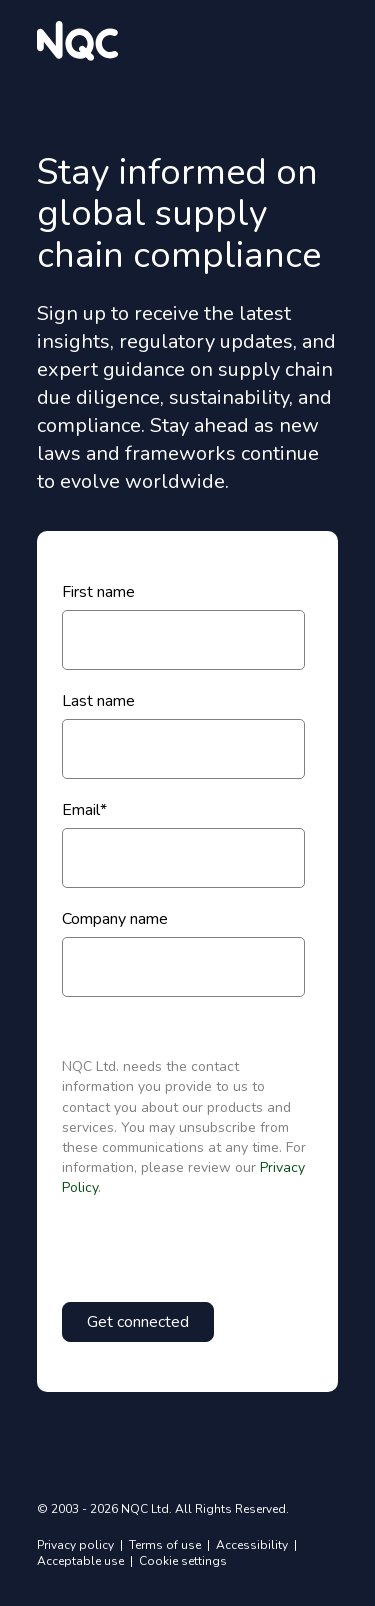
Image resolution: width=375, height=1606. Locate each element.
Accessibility (253, 1545)
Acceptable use (82, 1561)
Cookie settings (183, 1561)
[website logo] (77, 41)
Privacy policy (77, 1545)
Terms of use (166, 1545)
